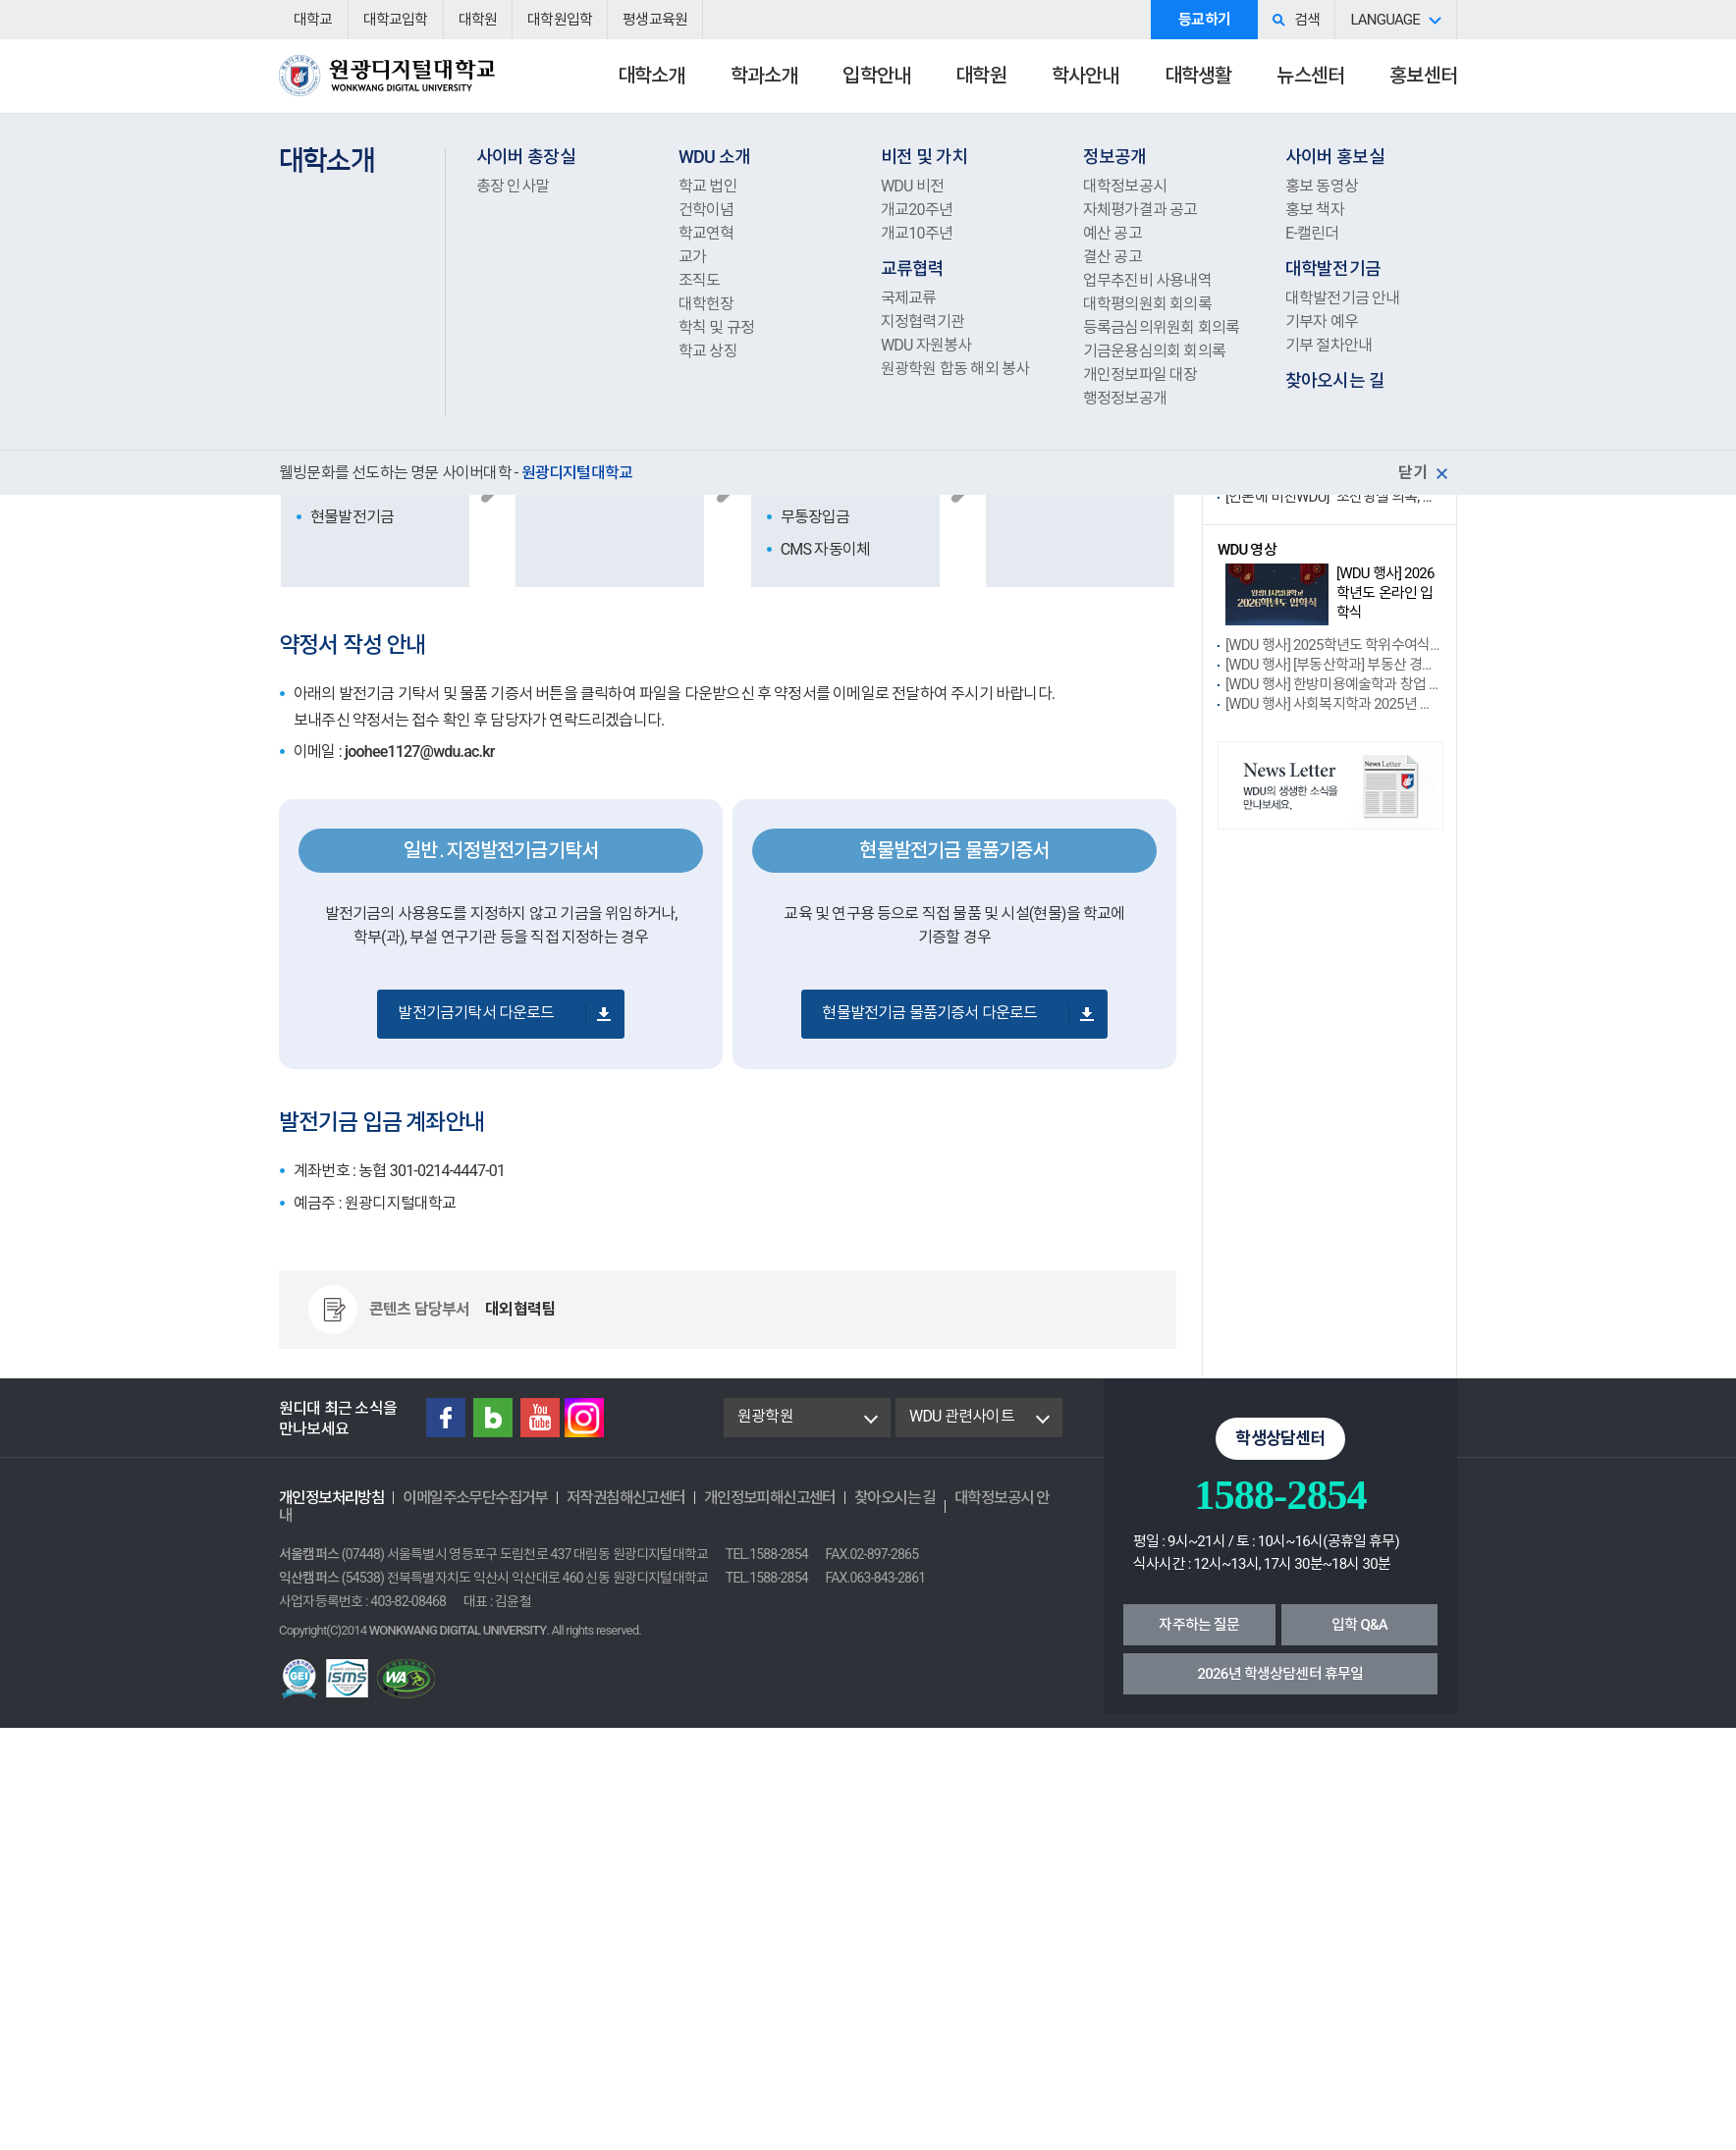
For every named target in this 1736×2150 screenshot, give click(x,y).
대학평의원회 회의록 (1147, 304)
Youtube (540, 1417)
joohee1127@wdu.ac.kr (420, 751)
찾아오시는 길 (1334, 380)
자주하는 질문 (1199, 1625)
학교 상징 (707, 351)
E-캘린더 (1312, 233)
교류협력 (913, 268)
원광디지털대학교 (387, 84)
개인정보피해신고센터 (770, 1497)
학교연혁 (706, 233)
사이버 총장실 (525, 156)
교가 (692, 256)
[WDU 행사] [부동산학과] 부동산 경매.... (1333, 664)
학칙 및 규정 (716, 327)
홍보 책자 (1314, 209)
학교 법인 (707, 186)
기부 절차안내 (1328, 345)
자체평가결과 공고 (1140, 209)
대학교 (313, 19)
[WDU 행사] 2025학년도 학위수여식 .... (1333, 645)
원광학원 (765, 1416)
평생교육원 (655, 19)
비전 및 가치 (924, 156)
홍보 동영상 (1321, 186)
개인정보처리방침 (331, 1497)
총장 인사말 (512, 186)
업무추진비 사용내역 (1147, 280)
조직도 (699, 280)
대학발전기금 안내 (1342, 298)
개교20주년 (916, 209)
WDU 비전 (912, 186)
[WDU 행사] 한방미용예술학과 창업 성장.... (1333, 684)
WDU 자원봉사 (926, 345)
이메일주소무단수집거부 (475, 1497)
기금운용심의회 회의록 (1154, 351)
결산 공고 (1112, 256)
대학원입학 (559, 19)
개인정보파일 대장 (1140, 374)
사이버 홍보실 (1334, 156)
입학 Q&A (1359, 1625)
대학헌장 (706, 304)
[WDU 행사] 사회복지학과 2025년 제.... (1333, 704)
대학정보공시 (1124, 186)
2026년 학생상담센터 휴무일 (1281, 1674)
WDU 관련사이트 (961, 1416)
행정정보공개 (1124, 398)
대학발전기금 (1333, 268)
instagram (584, 1417)
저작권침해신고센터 (626, 1497)
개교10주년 (916, 233)
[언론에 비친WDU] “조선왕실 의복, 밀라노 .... (1333, 497)
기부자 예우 (1321, 321)
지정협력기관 (922, 321)
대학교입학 (395, 19)
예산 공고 (1112, 233)
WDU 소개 (714, 156)
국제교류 (909, 298)
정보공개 (1115, 156)
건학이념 (706, 209)
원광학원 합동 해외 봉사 (955, 368)
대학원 (478, 19)
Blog (493, 1417)
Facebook (445, 1417)
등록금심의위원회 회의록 (1161, 327)
